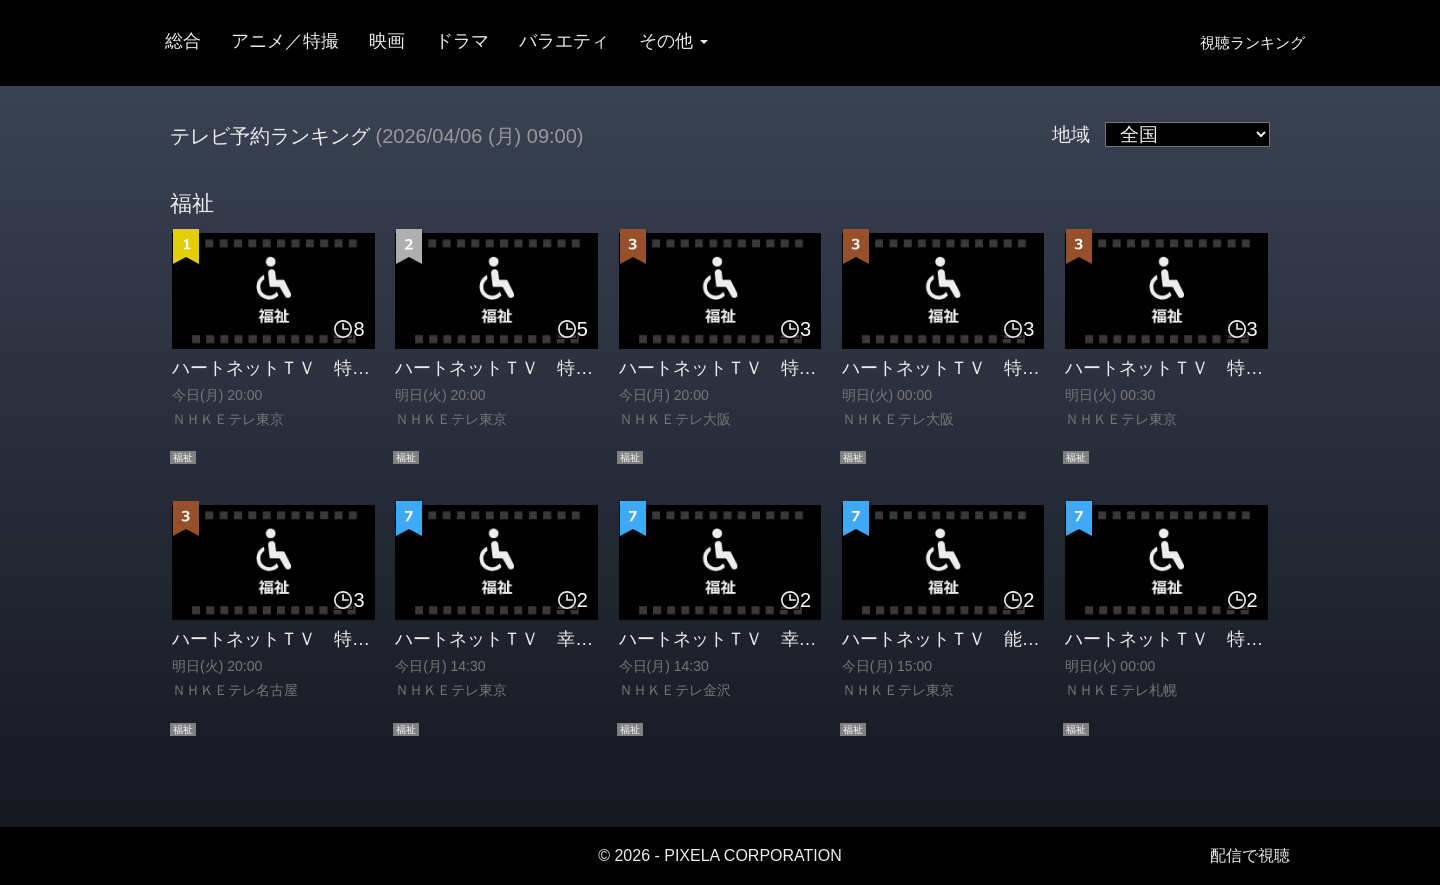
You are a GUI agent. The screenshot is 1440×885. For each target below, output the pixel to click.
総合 (183, 41)
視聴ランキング (1252, 42)
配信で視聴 (1250, 855)
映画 (387, 41)
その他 (673, 41)
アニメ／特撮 (285, 41)
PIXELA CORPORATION (753, 855)
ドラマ (462, 41)
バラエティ (564, 41)
